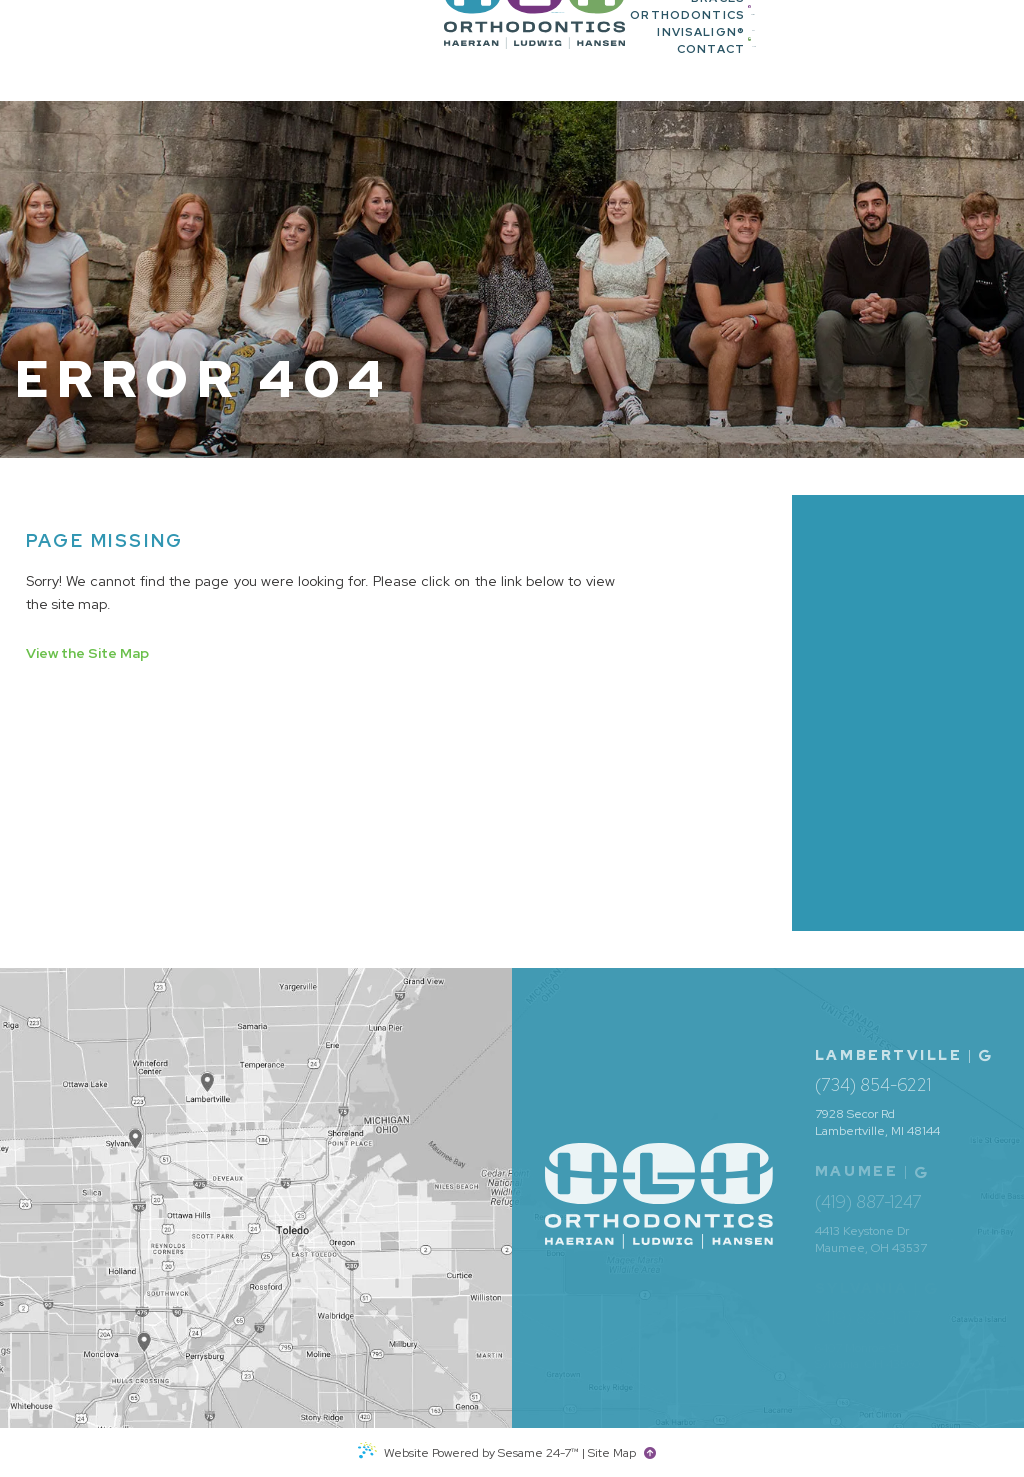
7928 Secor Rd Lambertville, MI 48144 (877, 1122)
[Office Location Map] (144, 1331)
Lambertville (888, 1055)
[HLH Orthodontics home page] (125, 51)
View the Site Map (87, 653)
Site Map (612, 1453)
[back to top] (653, 1453)
